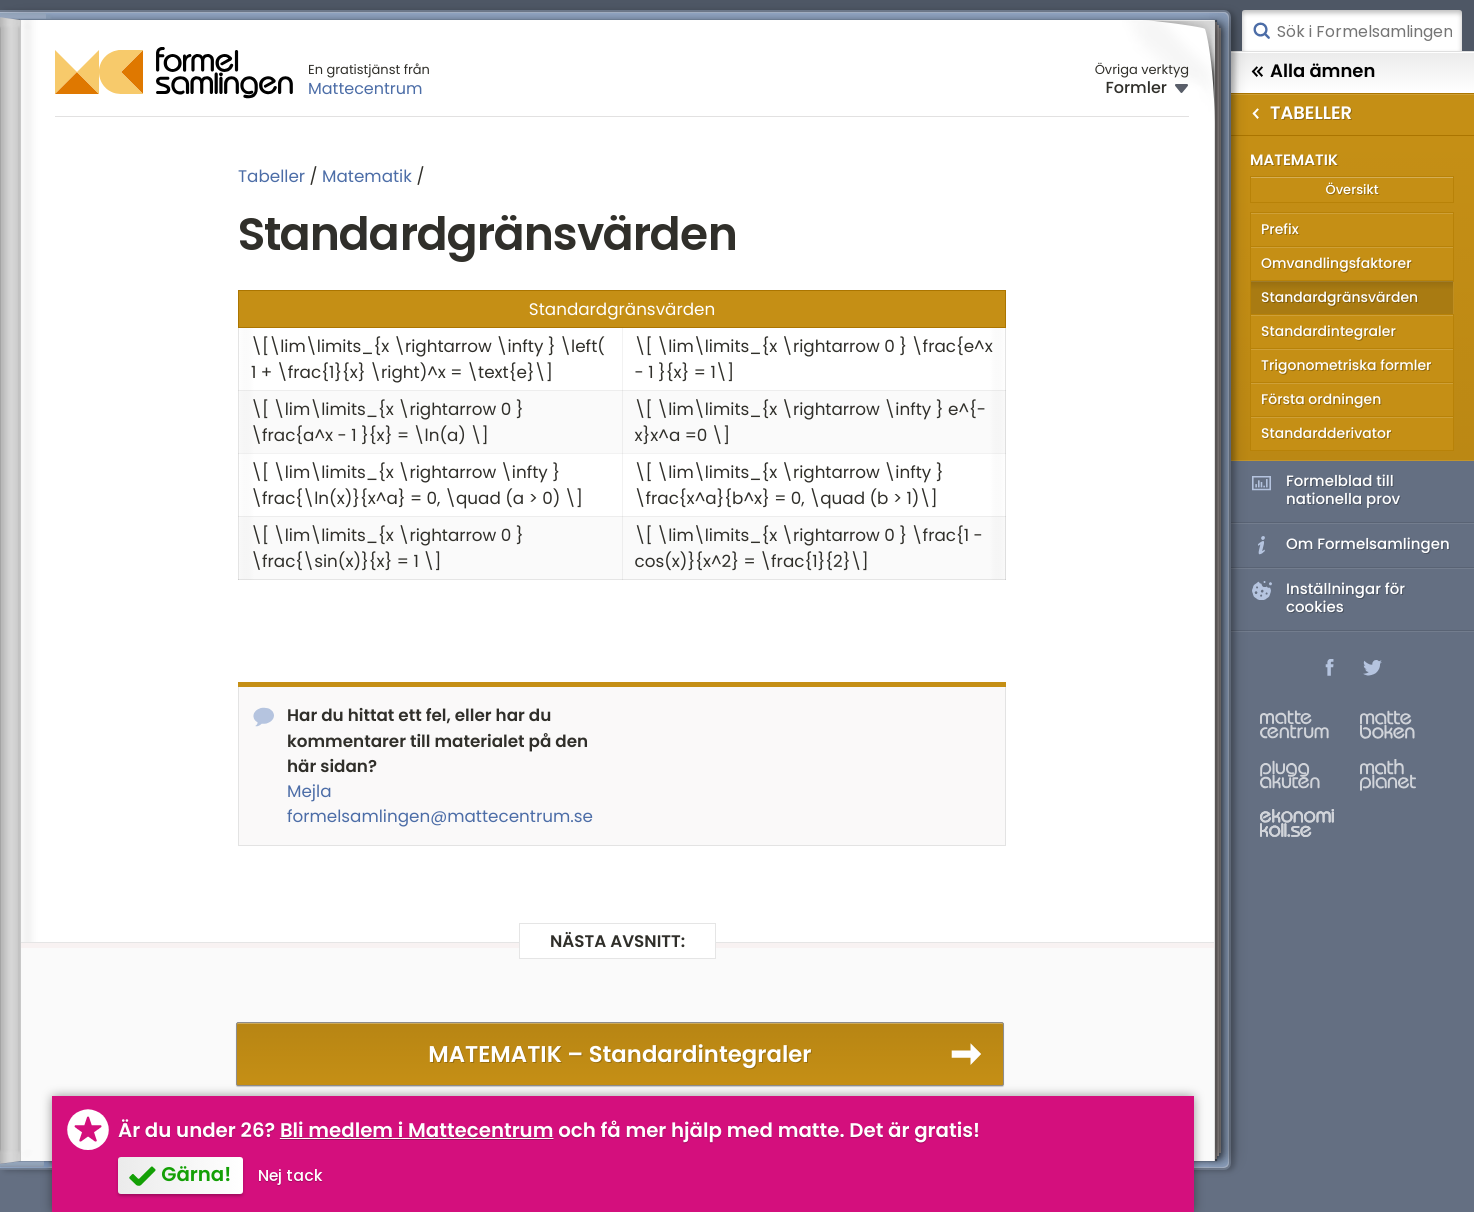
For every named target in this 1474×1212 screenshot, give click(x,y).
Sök (1261, 31)
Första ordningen (1321, 399)
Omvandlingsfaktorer (1336, 263)
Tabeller (271, 176)
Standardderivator (1326, 433)
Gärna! (196, 1174)
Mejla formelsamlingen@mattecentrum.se (440, 803)
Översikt (1351, 189)
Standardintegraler (1328, 331)
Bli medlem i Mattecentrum (417, 1130)
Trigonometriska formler (1346, 365)
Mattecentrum (365, 88)
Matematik (367, 176)
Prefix (1280, 229)
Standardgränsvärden (1339, 297)
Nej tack (290, 1175)
